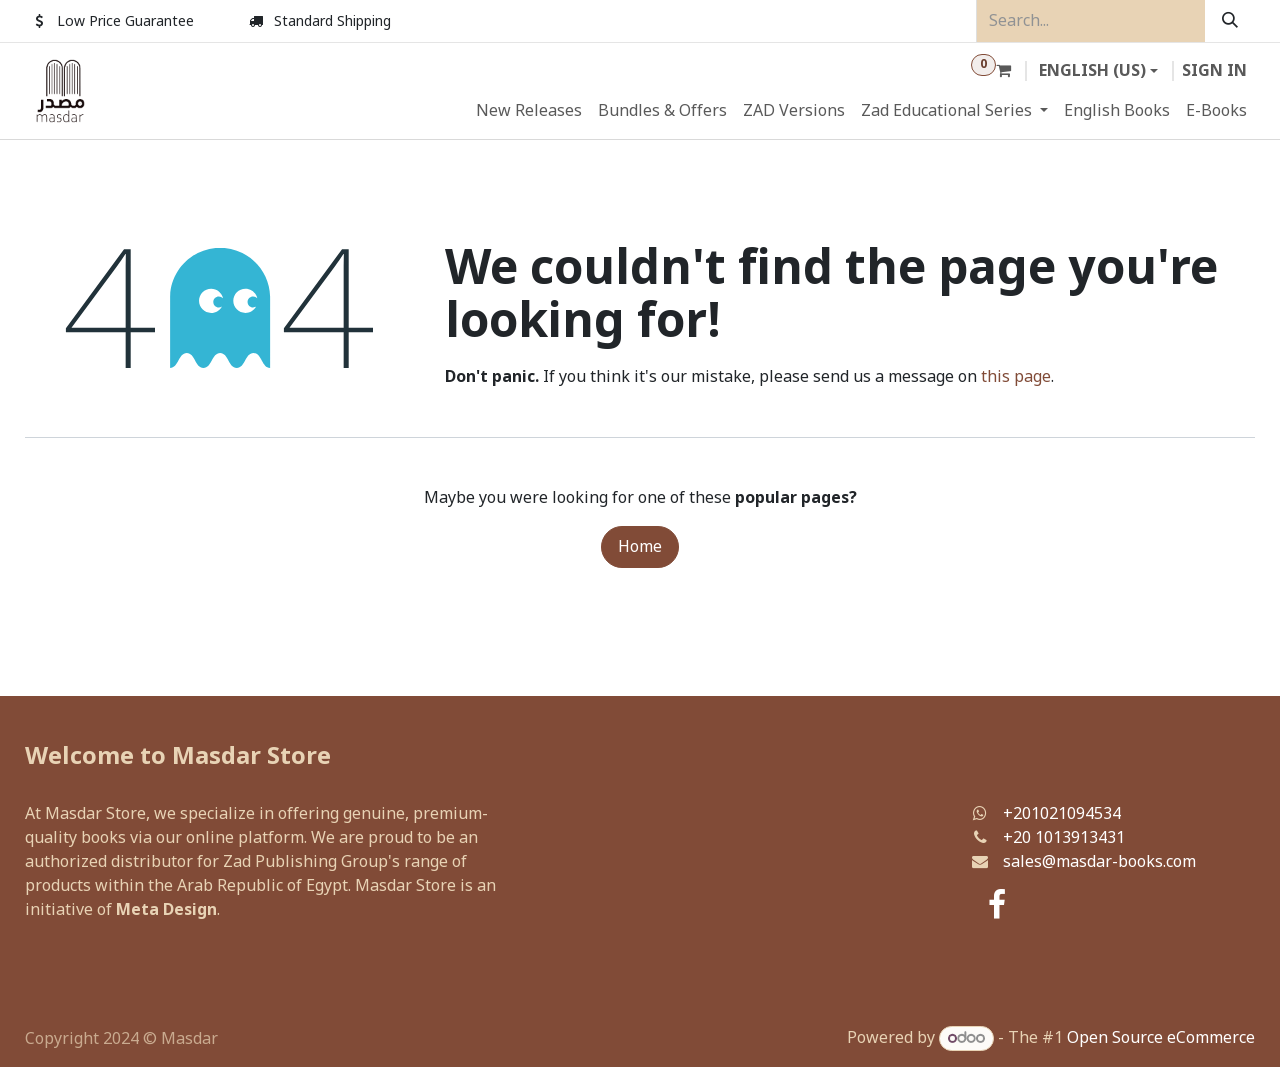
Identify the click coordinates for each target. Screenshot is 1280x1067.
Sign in (1214, 71)
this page (1016, 377)
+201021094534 (1062, 814)
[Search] (1230, 21)
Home (640, 547)
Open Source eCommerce (1161, 1038)
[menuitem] (529, 111)
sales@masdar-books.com (1099, 862)
